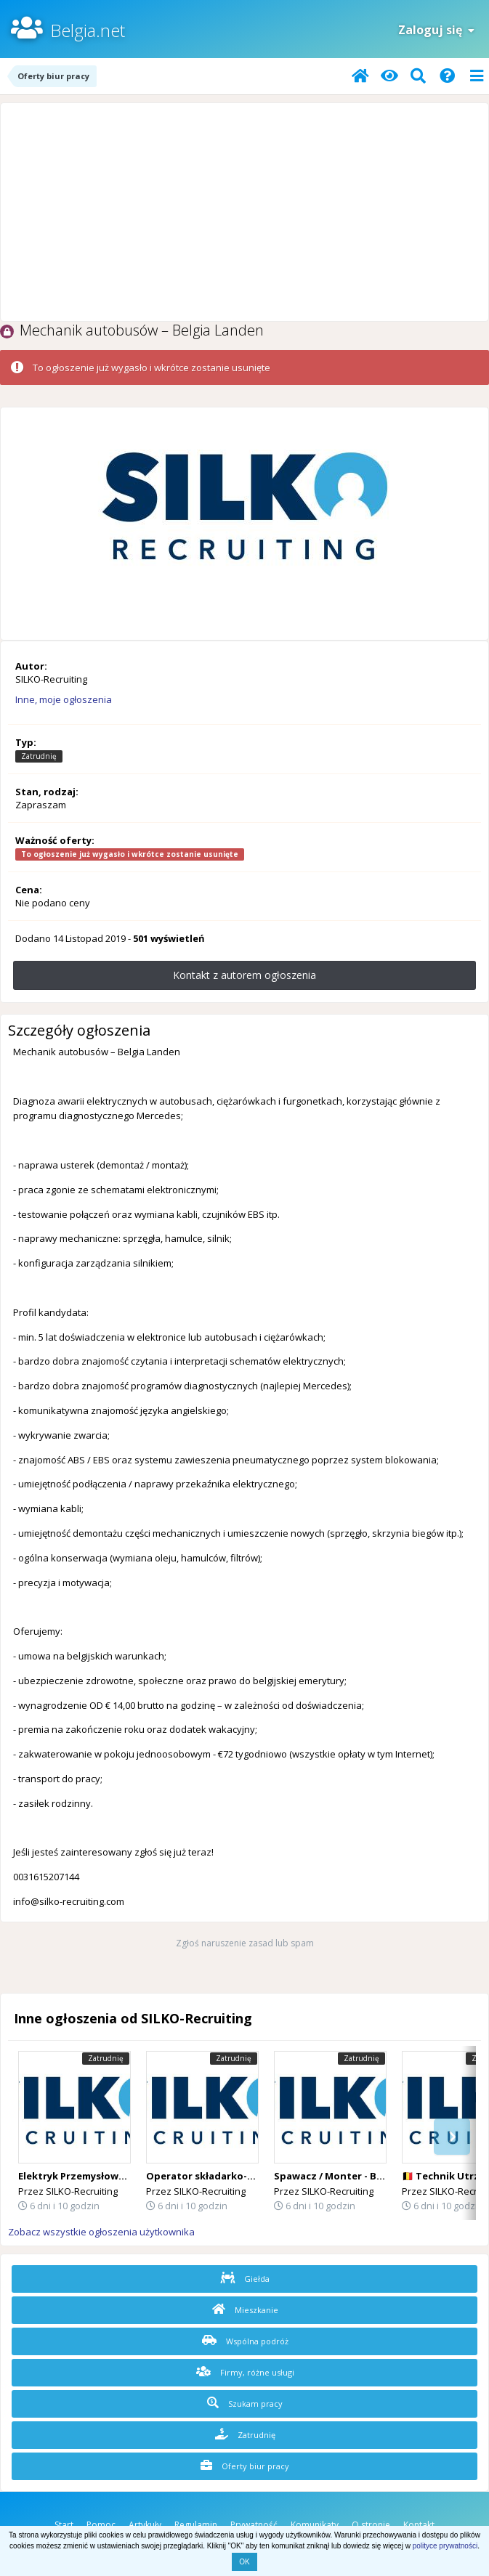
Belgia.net (87, 30)
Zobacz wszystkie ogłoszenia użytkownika (101, 2231)
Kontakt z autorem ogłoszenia (244, 975)
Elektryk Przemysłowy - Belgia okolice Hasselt (128, 2175)
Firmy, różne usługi (245, 2372)
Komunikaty (315, 2525)
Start (63, 2525)
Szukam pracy (245, 2403)
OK (244, 2562)
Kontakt (419, 2525)
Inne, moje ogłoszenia (63, 699)
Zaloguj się (436, 30)
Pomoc (101, 2525)
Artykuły (145, 2525)
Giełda (245, 2278)
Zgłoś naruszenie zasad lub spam (245, 1943)
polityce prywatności (445, 2546)
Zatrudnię (245, 2434)
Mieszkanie (245, 2309)
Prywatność (254, 2525)
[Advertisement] (244, 212)
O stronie (371, 2525)
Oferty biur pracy (245, 2465)
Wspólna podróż (245, 2341)
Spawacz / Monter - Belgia (337, 2175)
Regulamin (195, 2525)
